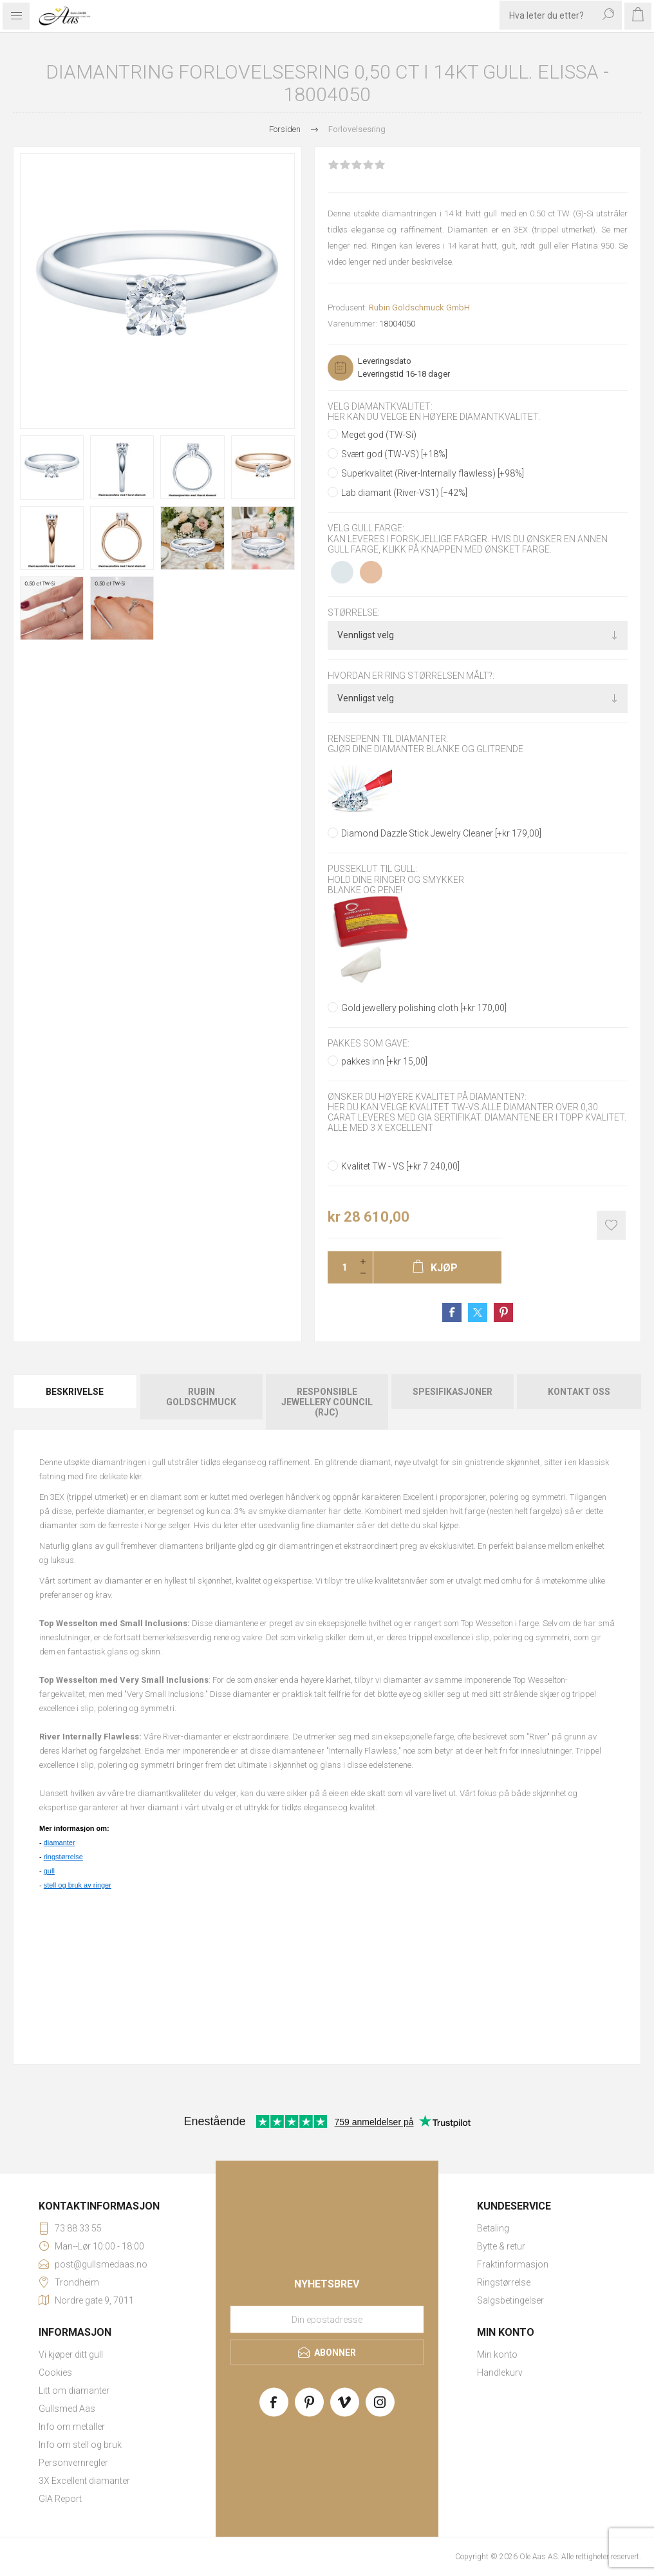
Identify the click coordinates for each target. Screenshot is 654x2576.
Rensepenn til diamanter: (388, 739)
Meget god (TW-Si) (378, 435)
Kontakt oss (579, 1392)
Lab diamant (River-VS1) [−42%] (404, 493)
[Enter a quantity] (340, 1267)
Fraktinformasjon (512, 2264)
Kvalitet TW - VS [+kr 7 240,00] (400, 1166)
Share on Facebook (452, 1312)
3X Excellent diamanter (84, 2481)
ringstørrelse (63, 1857)
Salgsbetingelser (510, 2300)
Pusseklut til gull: (372, 869)
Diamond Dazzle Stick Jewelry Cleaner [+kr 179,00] (441, 833)
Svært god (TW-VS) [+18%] (394, 454)
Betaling (493, 2228)
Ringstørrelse (503, 2282)
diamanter (59, 1842)
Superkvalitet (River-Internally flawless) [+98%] (432, 473)
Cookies (55, 2372)
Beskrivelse (75, 1392)
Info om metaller (72, 2426)
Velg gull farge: (366, 529)
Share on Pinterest (503, 1312)
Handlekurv (500, 2372)
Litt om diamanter (74, 2390)
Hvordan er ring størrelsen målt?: (411, 675)
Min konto (497, 2354)
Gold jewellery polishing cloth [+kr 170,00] (424, 1008)
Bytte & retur (501, 2246)
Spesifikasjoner (452, 1392)
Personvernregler (73, 2463)
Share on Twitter (477, 1312)
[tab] (75, 1402)
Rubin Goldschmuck (201, 1397)
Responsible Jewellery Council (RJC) (327, 1402)
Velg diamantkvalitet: (380, 406)
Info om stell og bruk (80, 2444)
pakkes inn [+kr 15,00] (384, 1061)
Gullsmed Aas (67, 2408)
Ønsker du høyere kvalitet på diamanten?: (427, 1097)
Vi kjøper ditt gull (71, 2354)
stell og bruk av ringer (77, 1885)
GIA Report (60, 2499)
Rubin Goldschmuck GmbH (419, 307)
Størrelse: (354, 612)
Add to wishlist (611, 1225)
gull (49, 1871)
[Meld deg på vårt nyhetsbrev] (327, 2319)
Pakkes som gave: (368, 1043)
